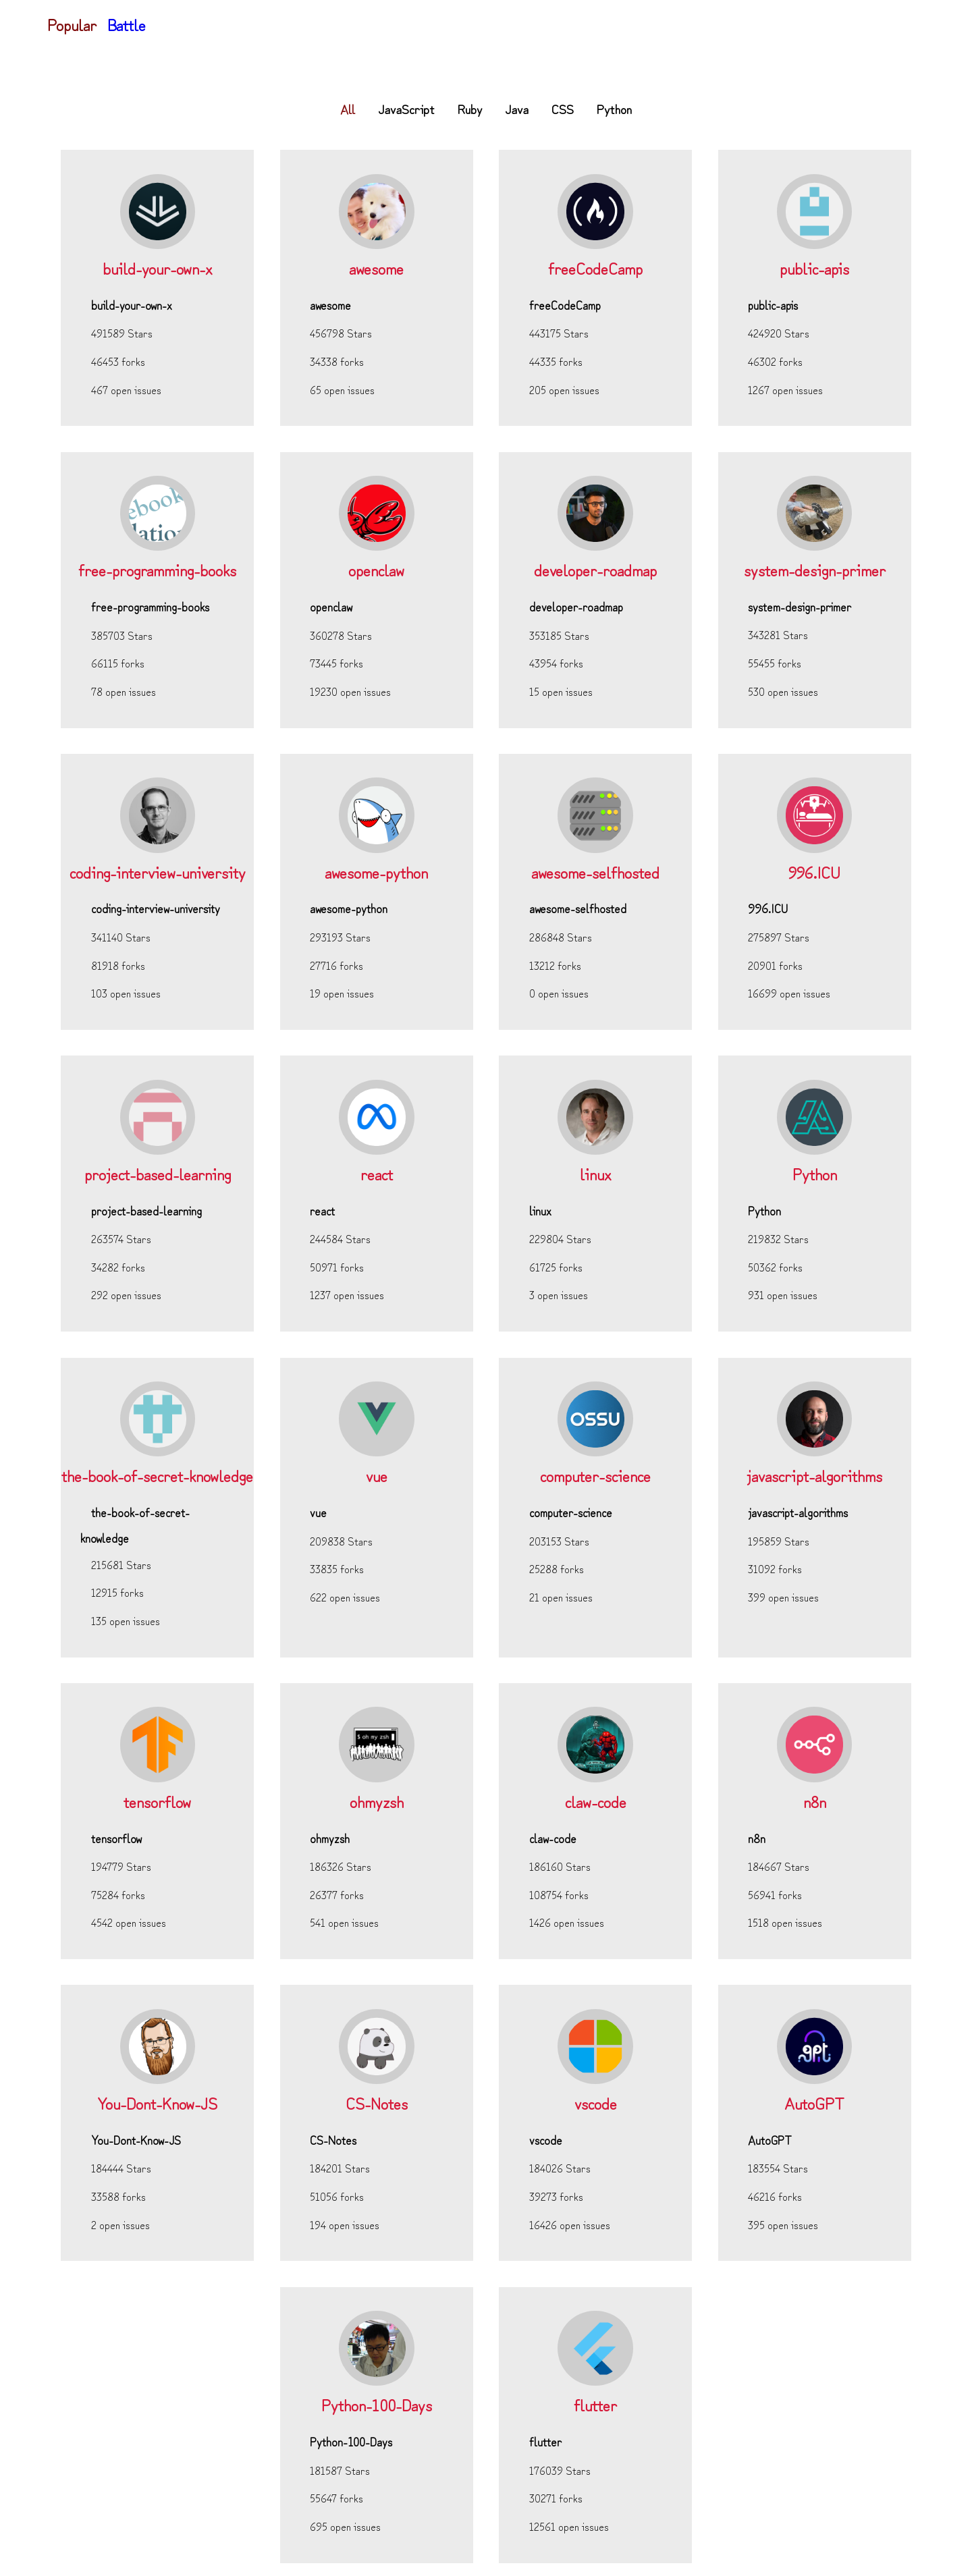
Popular (72, 24)
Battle (126, 24)
